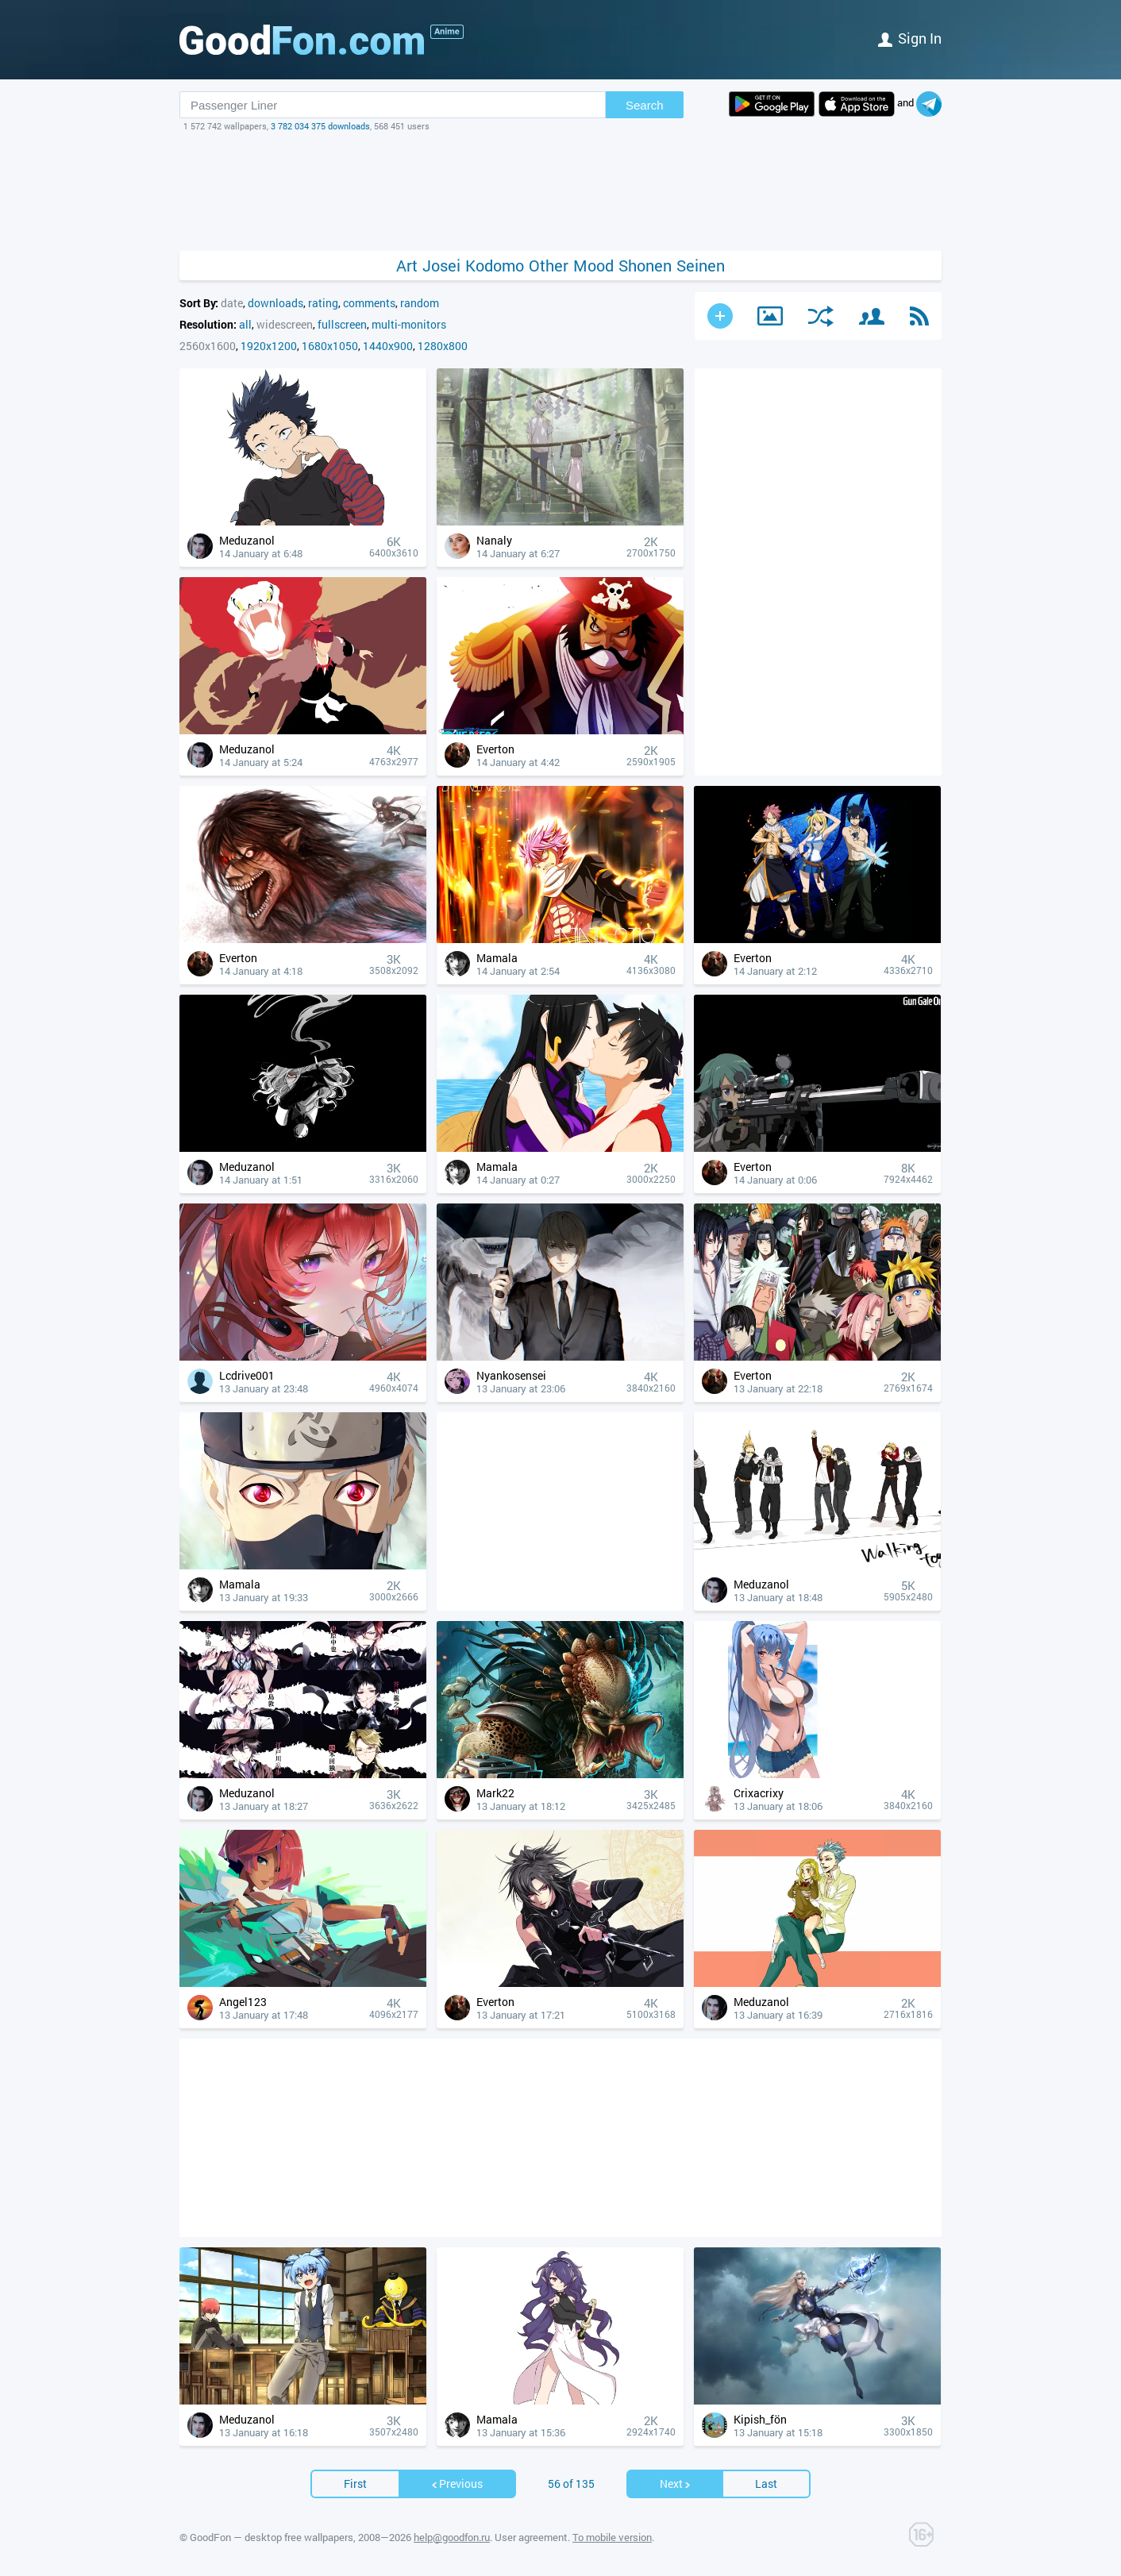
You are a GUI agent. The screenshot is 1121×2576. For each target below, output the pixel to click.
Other (548, 265)
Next (675, 2483)
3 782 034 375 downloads (320, 126)
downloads (275, 302)
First (355, 2483)
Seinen (700, 265)
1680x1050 (330, 345)
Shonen (645, 265)
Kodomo (494, 265)
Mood (593, 265)
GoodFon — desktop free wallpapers (271, 2537)
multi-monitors (409, 324)
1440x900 (388, 345)
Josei (441, 265)
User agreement (531, 2537)
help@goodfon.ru (452, 2537)
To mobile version (612, 2537)
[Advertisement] (560, 191)
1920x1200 (269, 345)
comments (369, 302)
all (245, 324)
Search (645, 105)
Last (766, 2483)
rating (323, 302)
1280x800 (443, 345)
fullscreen (342, 324)
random (419, 302)
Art (407, 265)
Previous (456, 2483)
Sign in (910, 38)
